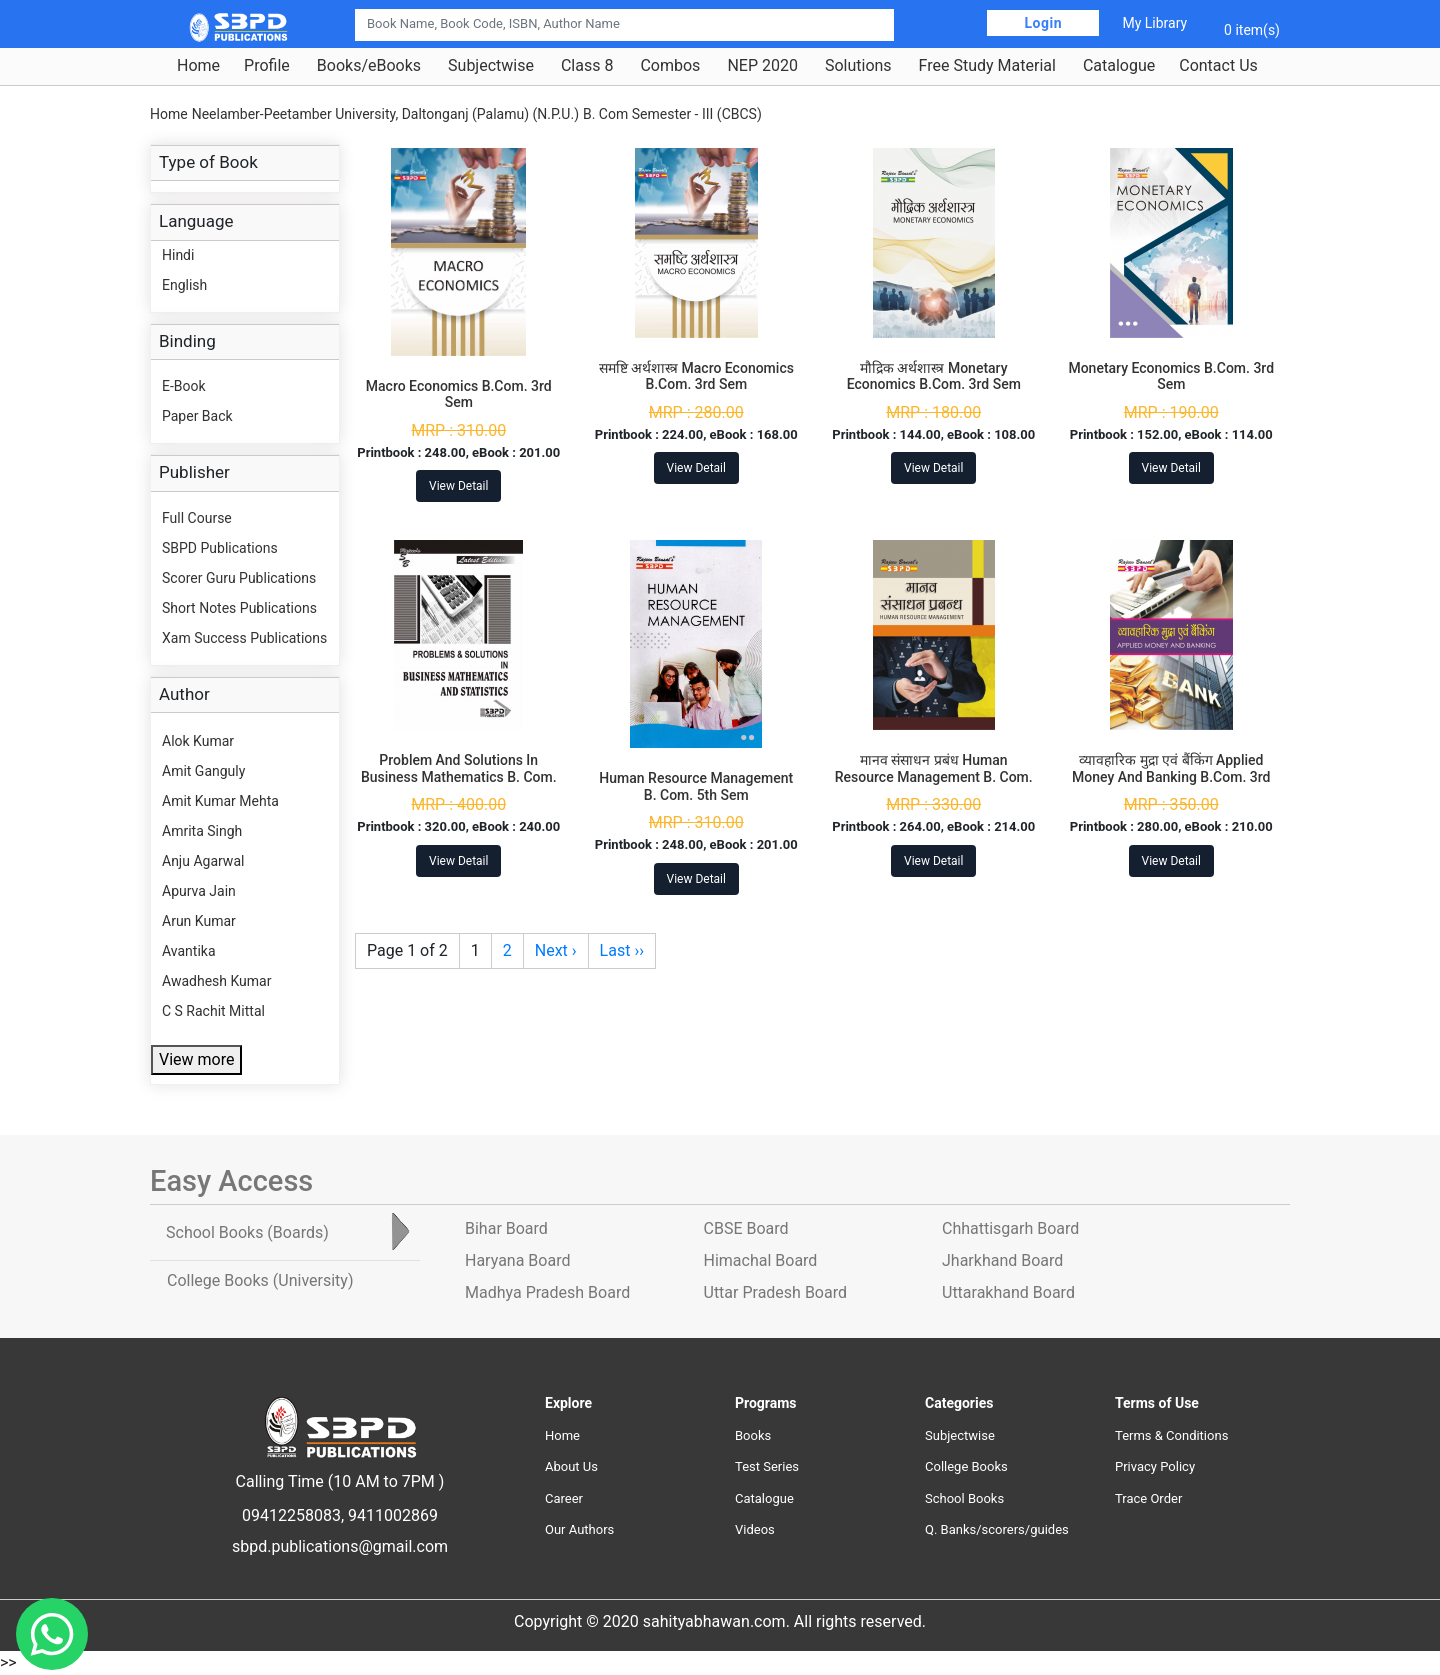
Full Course (197, 518)
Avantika (189, 951)
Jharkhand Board (1002, 1260)
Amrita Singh (202, 831)
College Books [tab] (260, 1280)
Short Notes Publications (239, 608)
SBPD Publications (220, 548)
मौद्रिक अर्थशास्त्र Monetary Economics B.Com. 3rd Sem (934, 376)
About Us (571, 1466)
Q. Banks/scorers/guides (997, 1529)
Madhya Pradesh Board (547, 1292)
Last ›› (622, 950)
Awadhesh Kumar (216, 981)
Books (753, 1435)
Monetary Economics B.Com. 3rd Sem (1171, 376)
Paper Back (197, 416)
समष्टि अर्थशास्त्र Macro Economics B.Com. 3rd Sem (696, 376)
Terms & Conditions (1171, 1435)
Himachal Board (761, 1260)
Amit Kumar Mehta (220, 801)
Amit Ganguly (203, 771)
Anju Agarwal (203, 861)
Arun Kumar (199, 921)
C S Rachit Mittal (213, 1011)
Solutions (858, 66)
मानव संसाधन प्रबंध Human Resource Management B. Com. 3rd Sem (934, 777)
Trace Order (1148, 1498)
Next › (556, 950)
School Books (964, 1498)
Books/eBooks (369, 66)
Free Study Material (987, 66)
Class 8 (587, 66)
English (184, 285)
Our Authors (579, 1529)
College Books (966, 1466)
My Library (1154, 23)
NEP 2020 (762, 66)
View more (196, 1059)
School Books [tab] (247, 1232)
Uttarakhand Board (1008, 1292)
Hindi (178, 255)
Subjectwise (491, 66)
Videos (755, 1529)
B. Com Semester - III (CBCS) (672, 114)
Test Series (767, 1466)
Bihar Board (506, 1228)
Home (198, 66)
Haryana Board (517, 1260)
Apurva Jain (199, 891)
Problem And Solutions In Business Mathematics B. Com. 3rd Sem (459, 777)
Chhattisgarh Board (1010, 1228)
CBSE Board (746, 1228)
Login (1043, 23)
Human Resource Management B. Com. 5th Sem (696, 786)
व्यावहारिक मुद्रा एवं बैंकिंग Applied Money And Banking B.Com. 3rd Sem (1171, 777)
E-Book (184, 386)
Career (564, 1498)
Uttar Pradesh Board (775, 1292)
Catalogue (1119, 66)
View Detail (458, 486)
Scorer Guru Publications (239, 578)
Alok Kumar (198, 741)
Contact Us (1218, 66)
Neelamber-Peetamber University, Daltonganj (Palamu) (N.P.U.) (385, 114)
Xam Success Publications (244, 638)
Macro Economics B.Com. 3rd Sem (459, 394)
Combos (670, 66)
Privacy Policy (1155, 1466)
